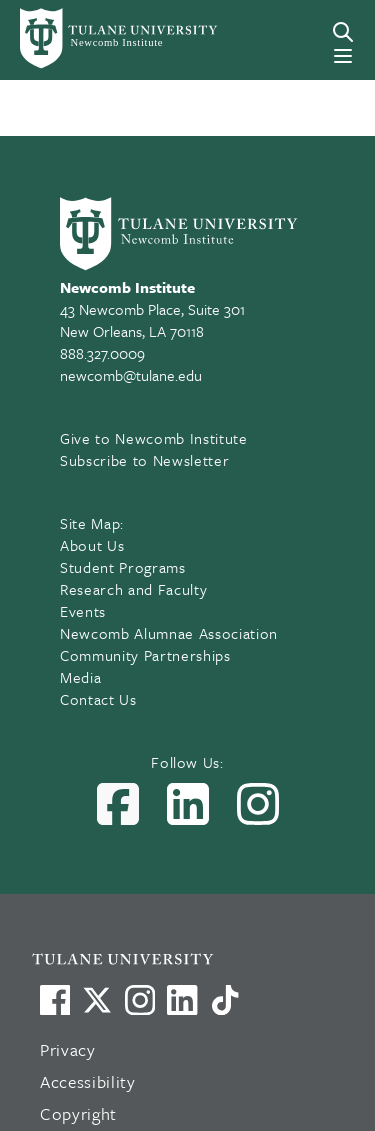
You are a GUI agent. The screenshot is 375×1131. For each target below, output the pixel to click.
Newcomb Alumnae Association (169, 633)
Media (80, 677)
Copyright (78, 1113)
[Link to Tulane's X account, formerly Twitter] (97, 1000)
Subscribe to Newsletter (144, 460)
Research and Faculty (133, 589)
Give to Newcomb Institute (154, 438)
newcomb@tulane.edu (131, 375)
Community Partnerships (145, 655)
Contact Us (98, 699)
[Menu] (343, 56)
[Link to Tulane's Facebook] (140, 1000)
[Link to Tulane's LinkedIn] (182, 1000)
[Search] (343, 32)
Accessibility (88, 1081)
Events (83, 611)
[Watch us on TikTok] (225, 1000)
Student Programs (123, 567)
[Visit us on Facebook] (55, 1000)
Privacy (68, 1049)
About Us (92, 545)
